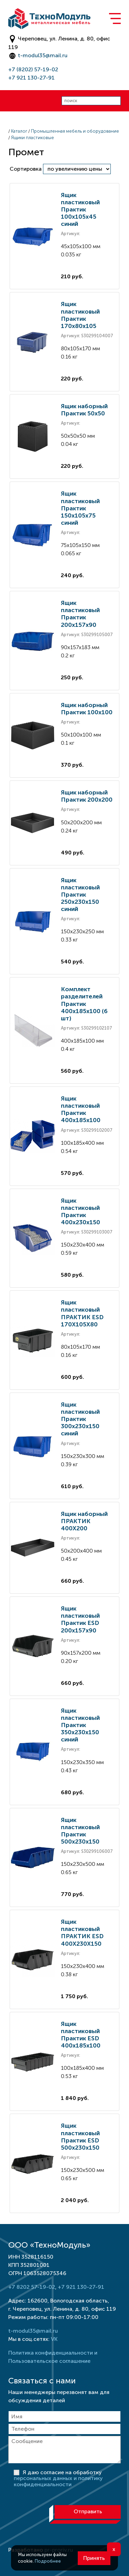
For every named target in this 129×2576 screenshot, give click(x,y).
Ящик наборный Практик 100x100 (86, 708)
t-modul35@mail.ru (42, 55)
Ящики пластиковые (32, 137)
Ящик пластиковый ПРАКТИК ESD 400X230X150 (82, 1932)
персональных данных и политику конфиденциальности (58, 2481)
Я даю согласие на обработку (58, 2478)
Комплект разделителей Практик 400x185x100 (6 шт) (84, 1003)
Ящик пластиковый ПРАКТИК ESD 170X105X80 (82, 1313)
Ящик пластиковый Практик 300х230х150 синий (80, 1419)
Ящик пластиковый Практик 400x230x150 (80, 1211)
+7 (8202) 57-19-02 (33, 69)
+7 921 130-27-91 (31, 77)
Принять (94, 2558)
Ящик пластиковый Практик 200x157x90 (80, 613)
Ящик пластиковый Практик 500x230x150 (80, 1830)
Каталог (19, 131)
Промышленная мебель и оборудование (75, 131)
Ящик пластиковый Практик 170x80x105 (80, 314)
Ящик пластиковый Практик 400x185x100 (80, 1109)
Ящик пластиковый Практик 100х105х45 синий (80, 209)
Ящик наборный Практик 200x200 (86, 796)
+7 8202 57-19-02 (31, 2287)
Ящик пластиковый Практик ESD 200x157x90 (80, 1619)
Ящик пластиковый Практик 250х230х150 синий (80, 894)
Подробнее (48, 2561)
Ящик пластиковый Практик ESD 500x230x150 (80, 2136)
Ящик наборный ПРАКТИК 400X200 (84, 1521)
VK (54, 2339)
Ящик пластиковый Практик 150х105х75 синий (80, 508)
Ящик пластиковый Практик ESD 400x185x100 (80, 2034)
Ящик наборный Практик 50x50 (84, 409)
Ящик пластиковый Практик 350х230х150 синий (80, 1725)
